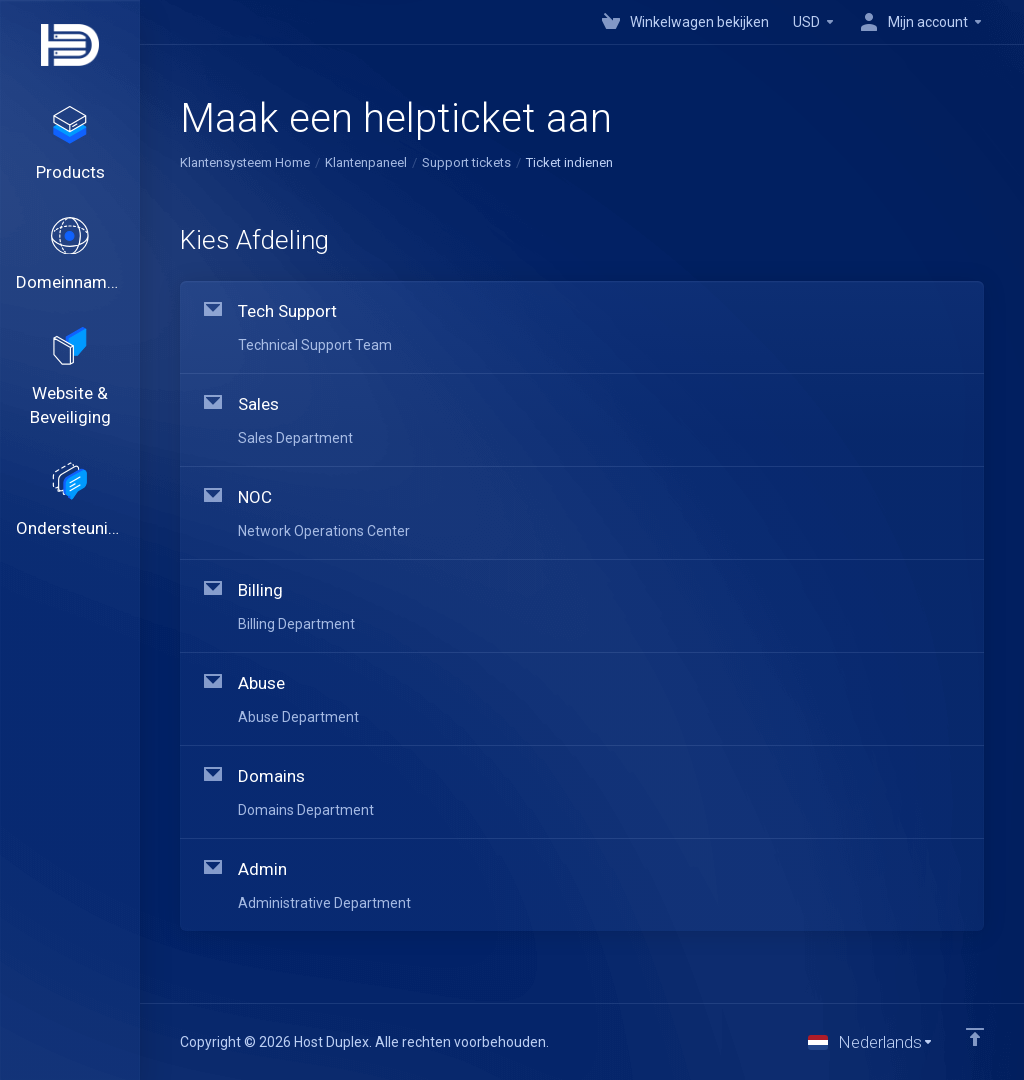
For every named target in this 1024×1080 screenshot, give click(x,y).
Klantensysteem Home (245, 162)
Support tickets (466, 162)
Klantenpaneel (366, 162)
